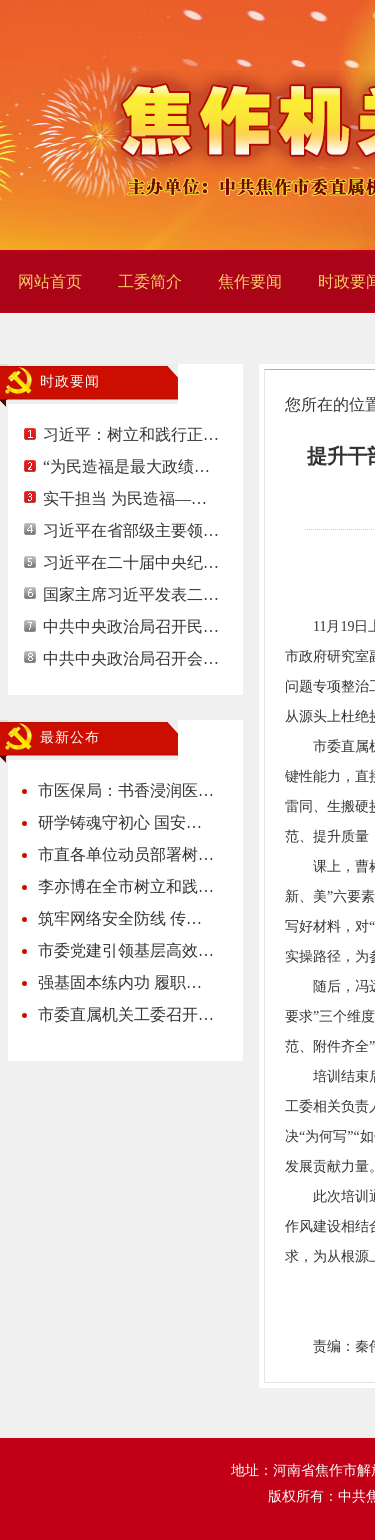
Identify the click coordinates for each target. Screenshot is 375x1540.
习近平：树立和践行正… (131, 434)
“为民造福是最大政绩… (126, 466)
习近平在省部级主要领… (131, 530)
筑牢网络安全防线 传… (120, 918)
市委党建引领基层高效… (126, 950)
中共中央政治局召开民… (131, 626)
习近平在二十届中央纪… (131, 562)
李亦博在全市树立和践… (126, 886)
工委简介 (150, 281)
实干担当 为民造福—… (125, 498)
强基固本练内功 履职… (120, 982)
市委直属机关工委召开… (126, 1014)
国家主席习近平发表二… (131, 594)
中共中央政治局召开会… (131, 658)
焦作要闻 (250, 281)
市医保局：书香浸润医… (126, 790)
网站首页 (50, 281)
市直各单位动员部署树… (126, 854)
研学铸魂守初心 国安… (120, 822)
